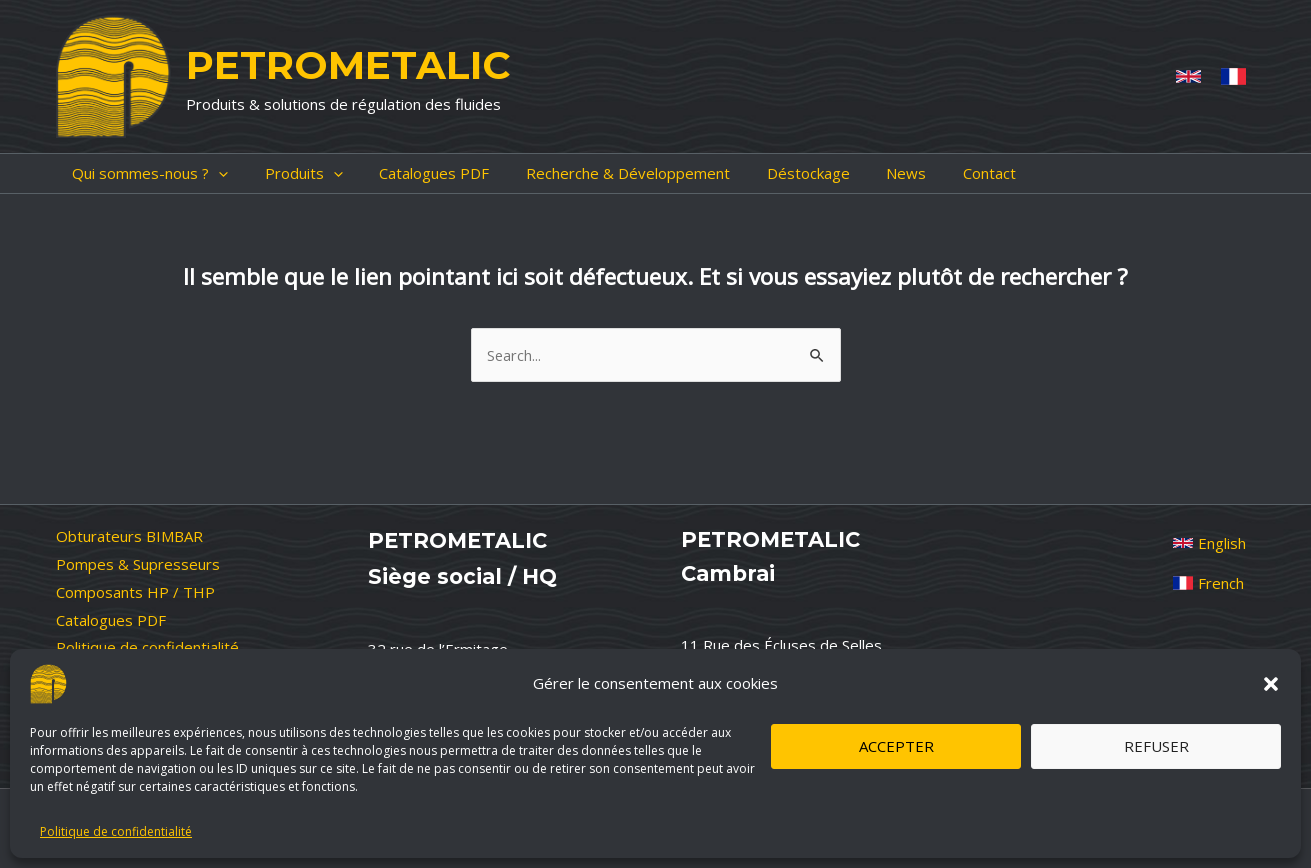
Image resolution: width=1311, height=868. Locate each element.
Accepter (896, 746)
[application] (202, 173)
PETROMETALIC (348, 65)
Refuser (1156, 746)
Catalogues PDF (111, 620)
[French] (1233, 76)
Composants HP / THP (135, 592)
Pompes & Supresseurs (138, 564)
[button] (1271, 684)
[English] (1209, 543)
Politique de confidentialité (116, 831)
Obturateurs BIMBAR (129, 536)
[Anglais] (1188, 76)
